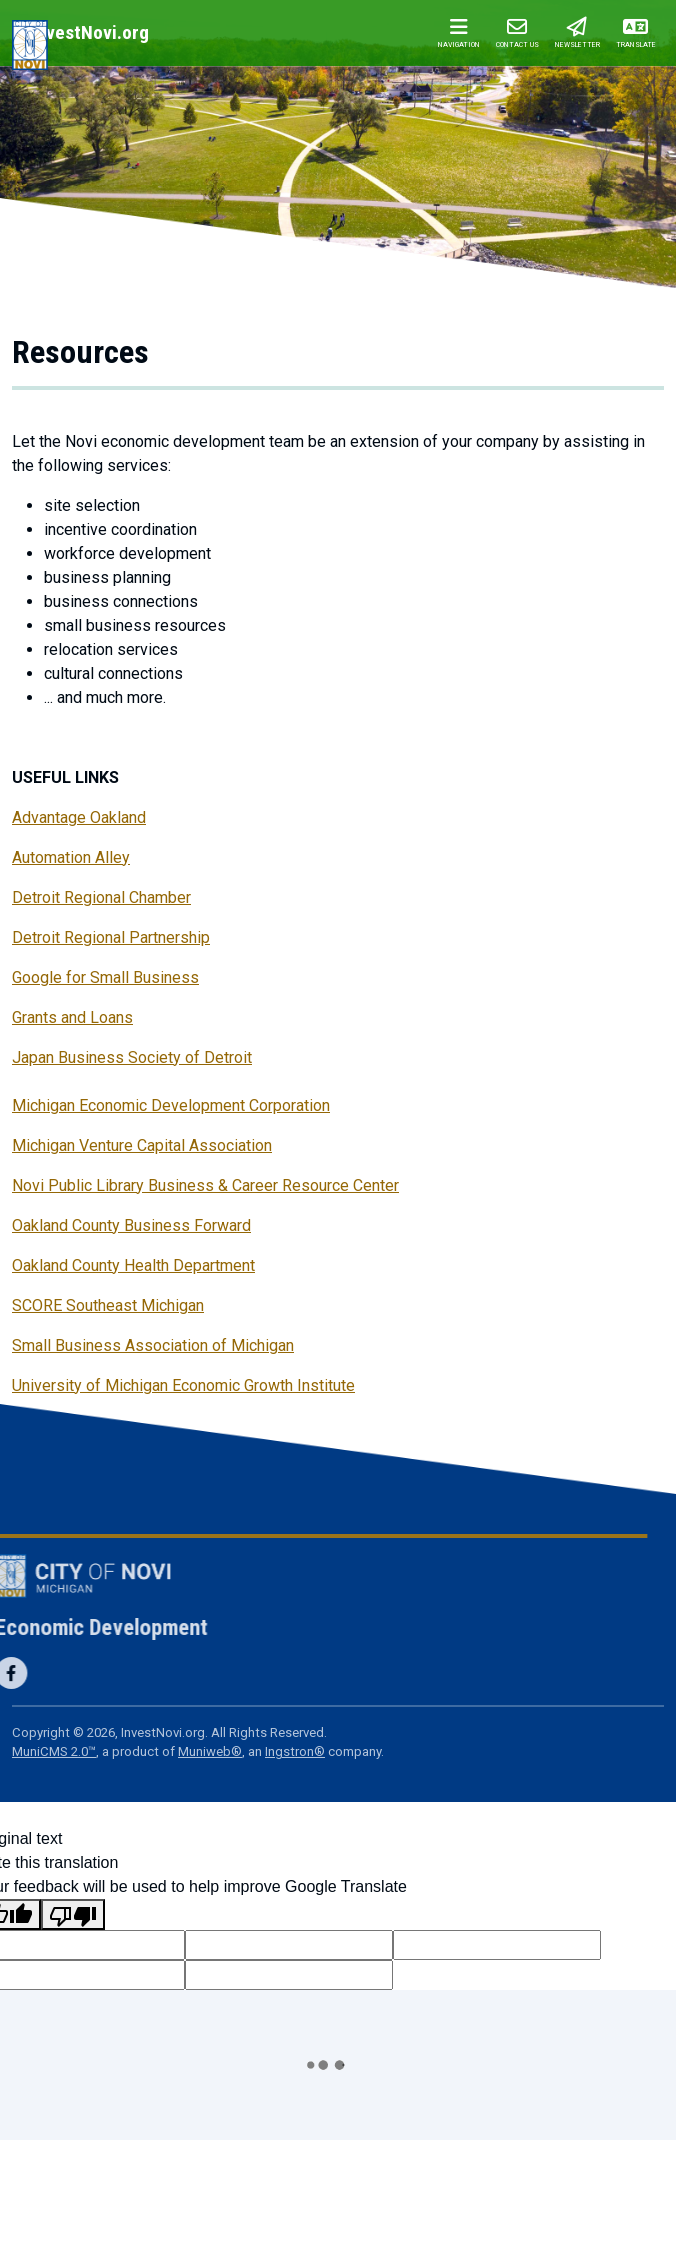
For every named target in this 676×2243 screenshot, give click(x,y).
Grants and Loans (72, 1017)
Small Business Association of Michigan (153, 1345)
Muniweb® (210, 1751)
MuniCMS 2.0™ (54, 1751)
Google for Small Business (105, 977)
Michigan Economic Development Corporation (171, 1105)
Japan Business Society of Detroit (132, 1057)
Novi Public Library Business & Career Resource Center (205, 1185)
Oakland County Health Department (133, 1265)
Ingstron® (295, 1751)
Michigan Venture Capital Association (142, 1145)
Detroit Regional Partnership (111, 937)
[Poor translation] (73, 1914)
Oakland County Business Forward (131, 1225)
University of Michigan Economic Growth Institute (183, 1385)
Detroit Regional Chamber (101, 897)
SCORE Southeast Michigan (108, 1305)
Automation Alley (71, 857)
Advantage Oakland (79, 817)
